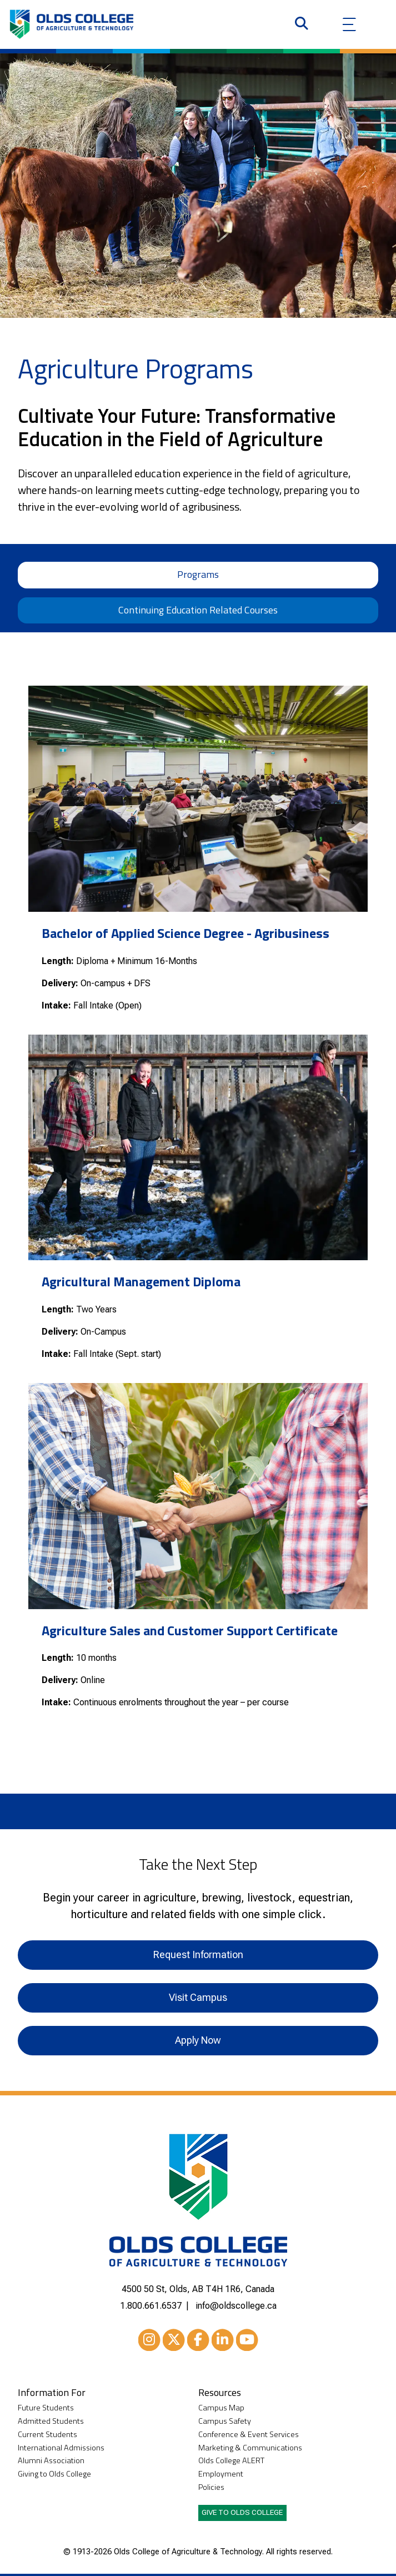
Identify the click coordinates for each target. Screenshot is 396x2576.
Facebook (198, 2342)
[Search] (302, 24)
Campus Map (221, 2408)
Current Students (47, 2434)
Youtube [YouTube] (247, 2342)
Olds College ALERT (231, 2460)
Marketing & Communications (250, 2448)
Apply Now (198, 2040)
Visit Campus (198, 1997)
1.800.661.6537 (151, 2305)
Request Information (198, 1954)
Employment (220, 2474)
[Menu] (349, 24)
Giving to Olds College (54, 2474)
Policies (211, 2487)
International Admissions (61, 2448)
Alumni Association (51, 2460)
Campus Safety (224, 2421)
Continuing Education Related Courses (198, 609)
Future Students (46, 2408)
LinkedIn (223, 2342)
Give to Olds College (242, 2512)
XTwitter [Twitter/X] (174, 2342)
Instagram (149, 2342)
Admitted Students (51, 2421)
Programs (198, 574)
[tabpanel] (198, 1213)
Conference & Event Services (248, 2434)
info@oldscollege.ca (236, 2305)
